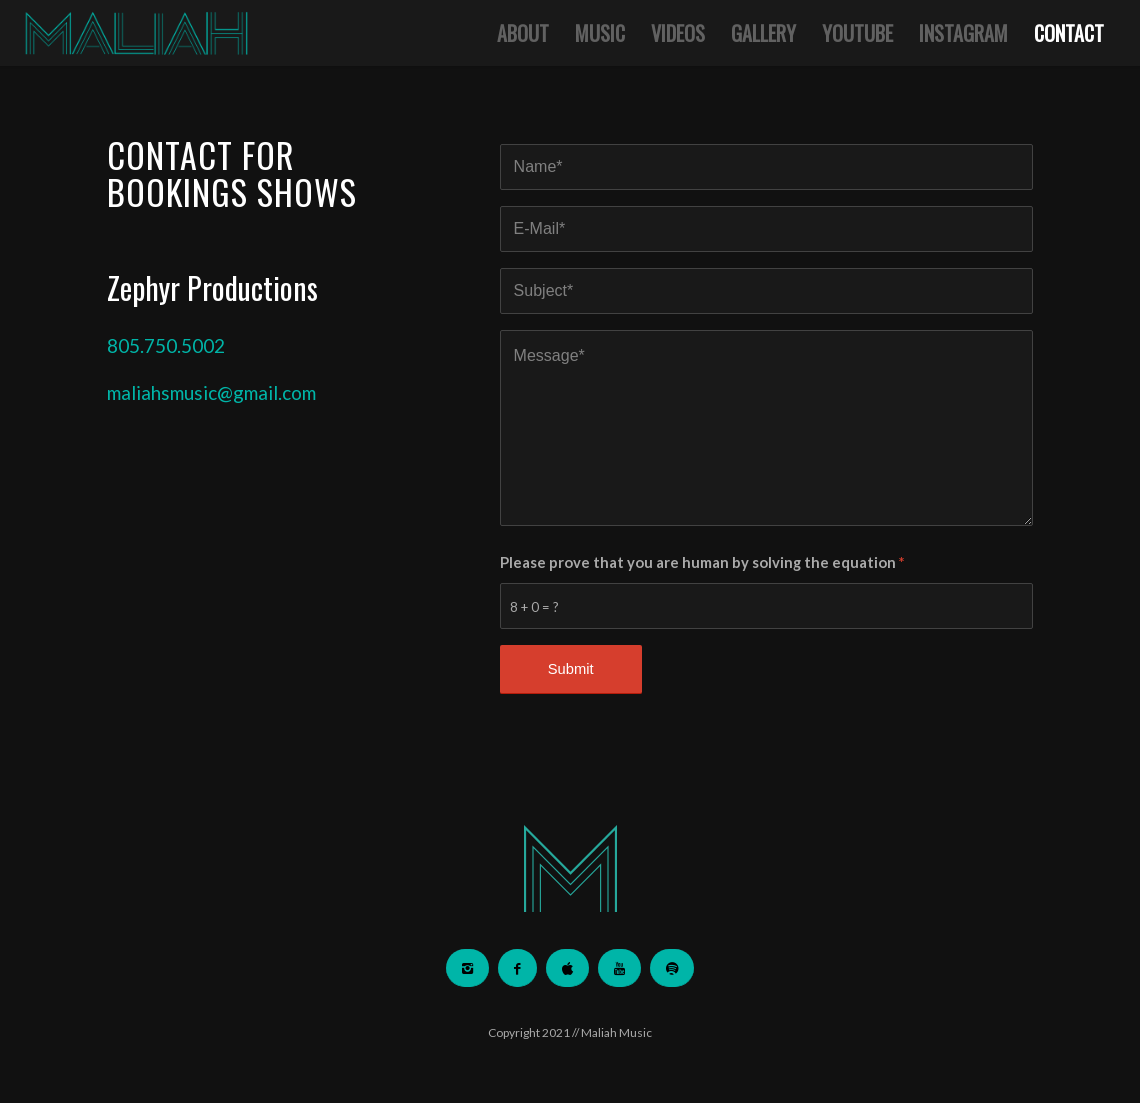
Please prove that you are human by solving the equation (702, 562)
